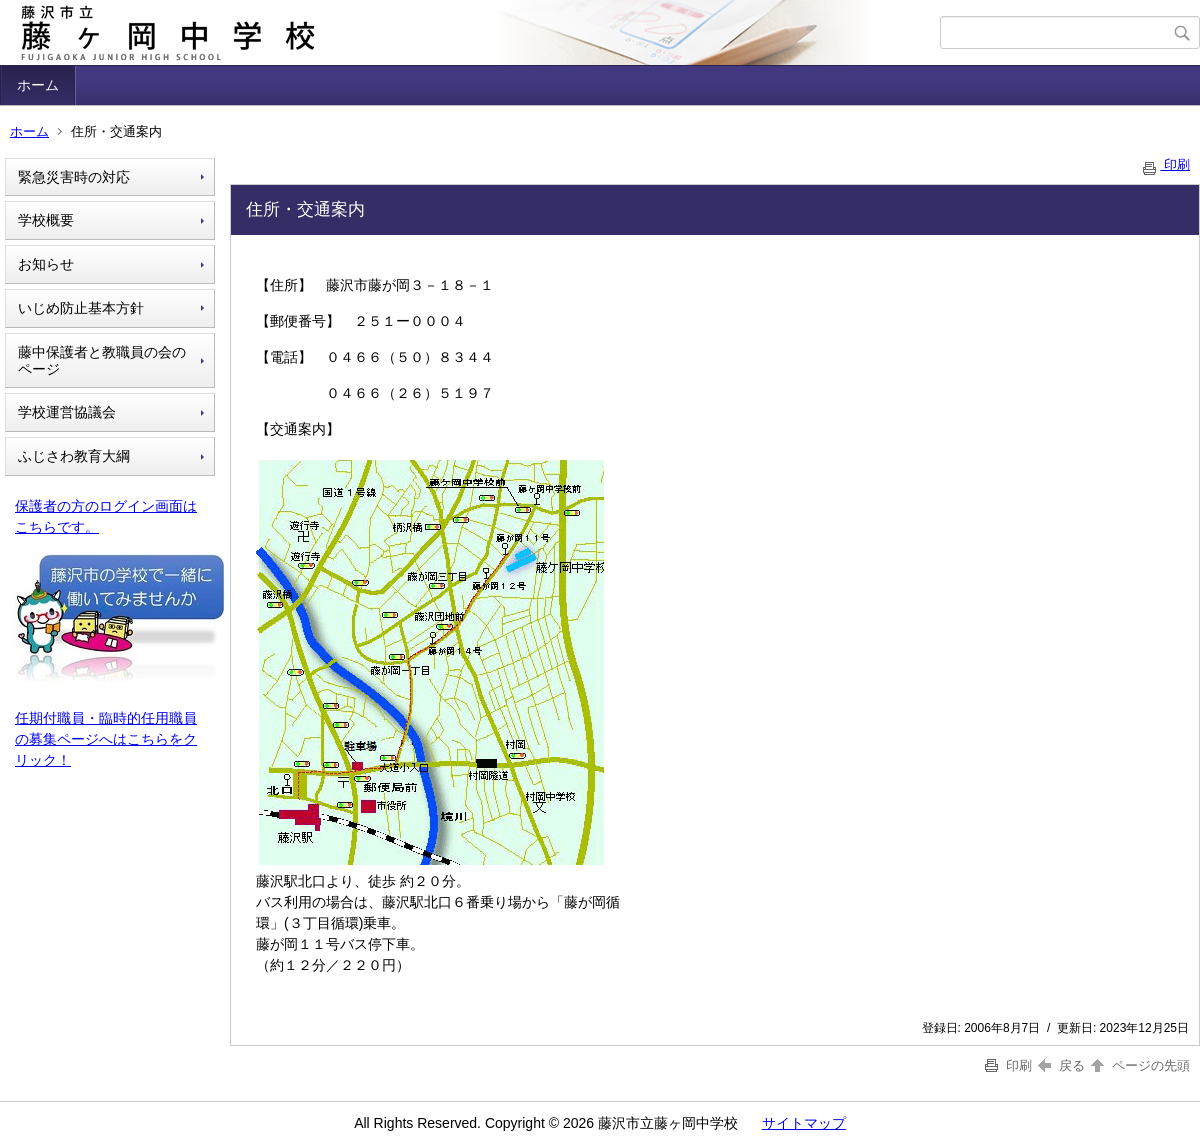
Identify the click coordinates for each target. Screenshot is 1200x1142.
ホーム (38, 85)
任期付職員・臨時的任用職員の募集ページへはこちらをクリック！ (106, 739)
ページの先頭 (1139, 1065)
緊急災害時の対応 (74, 177)
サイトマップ (804, 1123)
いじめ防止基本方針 (81, 308)
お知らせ (46, 264)
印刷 (1165, 164)
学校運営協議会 (67, 412)
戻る (1061, 1065)
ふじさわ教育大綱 (74, 456)
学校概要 (46, 220)
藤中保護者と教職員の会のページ (102, 360)
